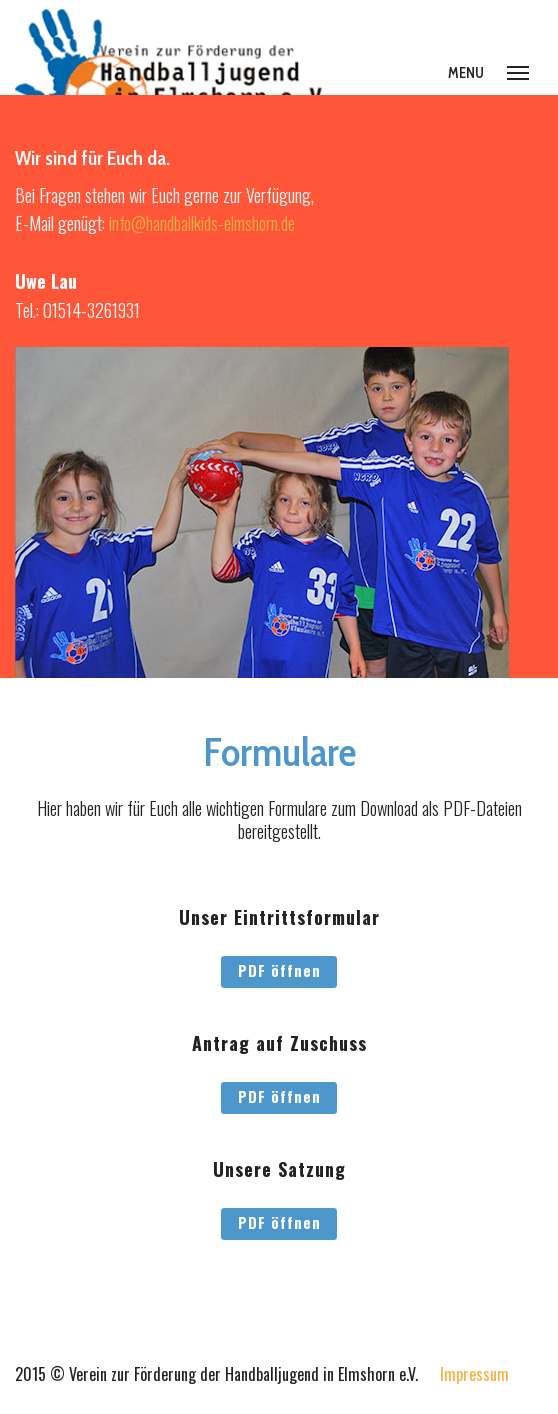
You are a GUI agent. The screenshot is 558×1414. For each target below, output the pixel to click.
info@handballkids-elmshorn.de (202, 223)
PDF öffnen (279, 970)
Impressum (474, 1374)
